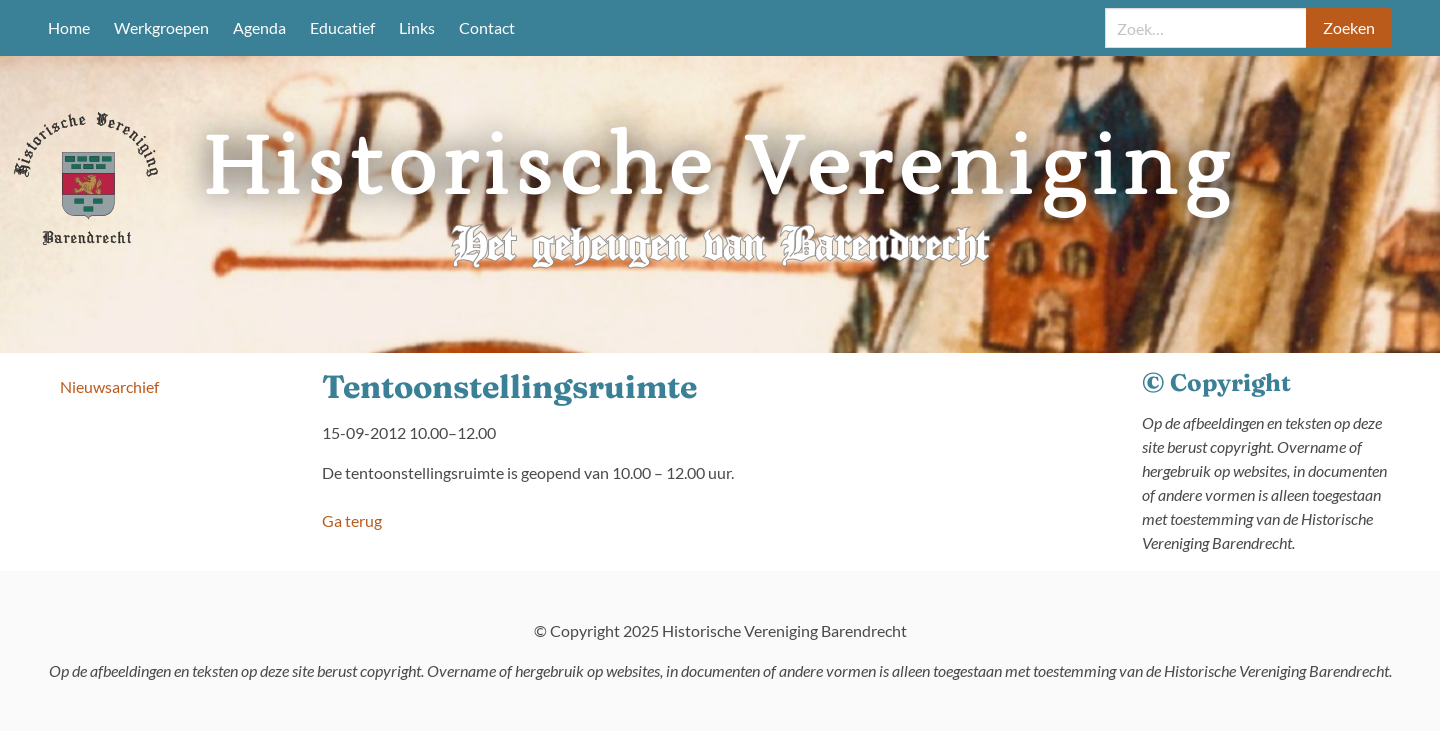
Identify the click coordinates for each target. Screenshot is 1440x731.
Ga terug (352, 520)
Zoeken (1349, 27)
